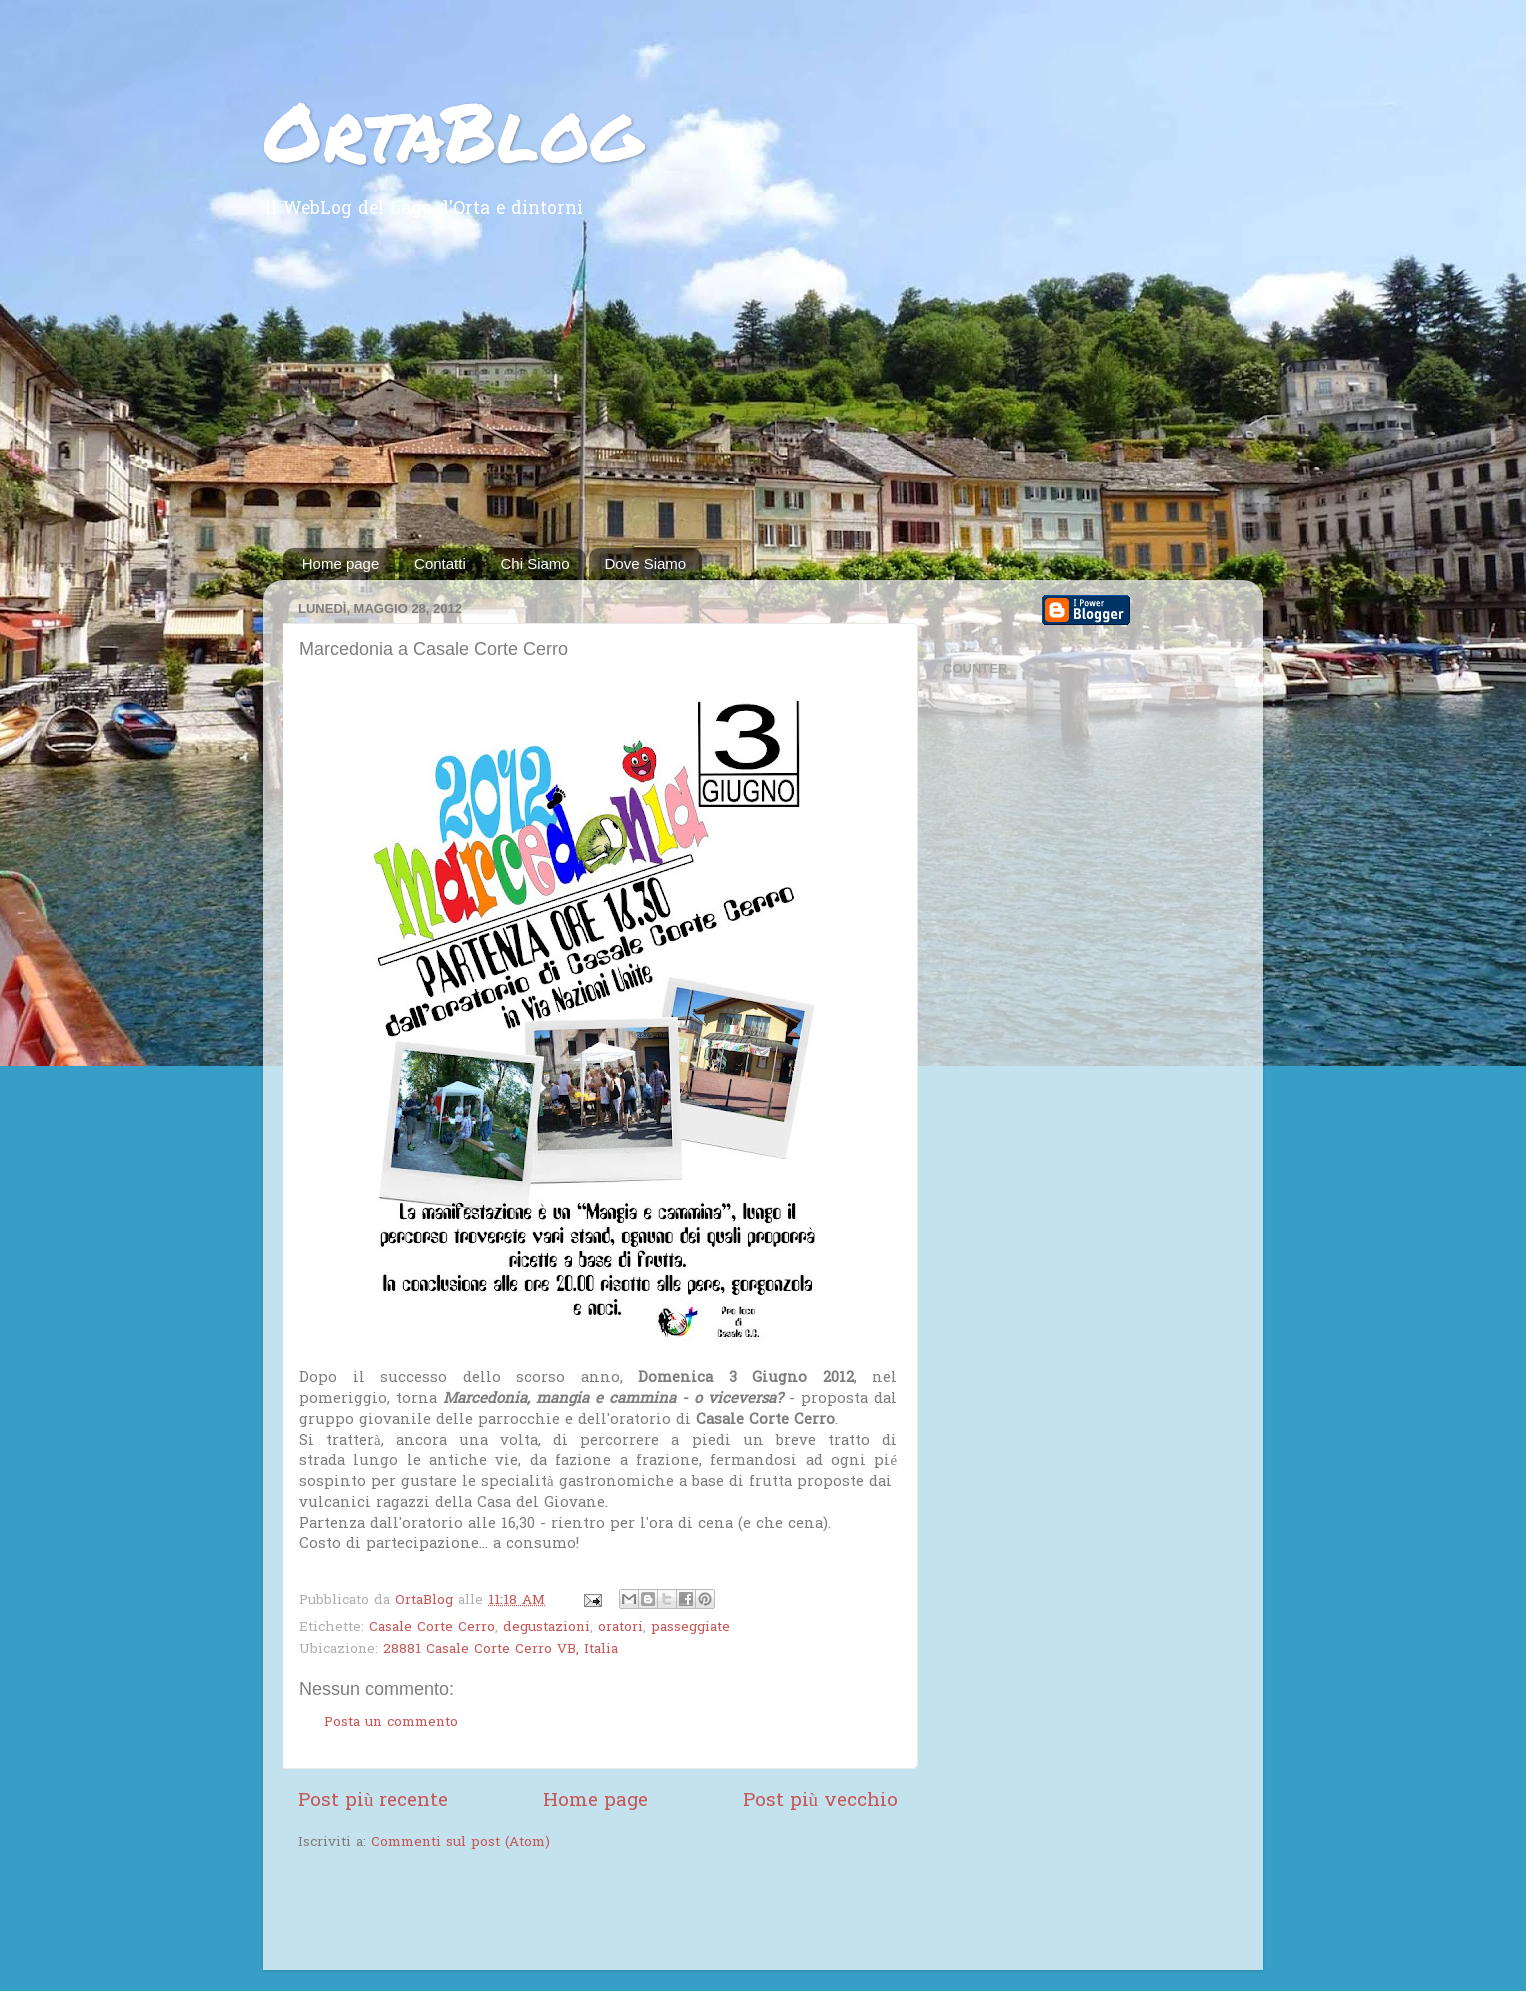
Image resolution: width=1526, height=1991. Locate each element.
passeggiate (690, 1628)
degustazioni (546, 1628)
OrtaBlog (452, 130)
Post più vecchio (820, 1801)
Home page (341, 563)
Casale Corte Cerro (432, 1628)
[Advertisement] (763, 398)
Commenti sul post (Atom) (460, 1843)
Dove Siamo (645, 563)
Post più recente (373, 1801)
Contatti (440, 563)
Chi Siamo (535, 563)
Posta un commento (391, 1723)
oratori (620, 1628)
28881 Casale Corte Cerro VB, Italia (500, 1650)
